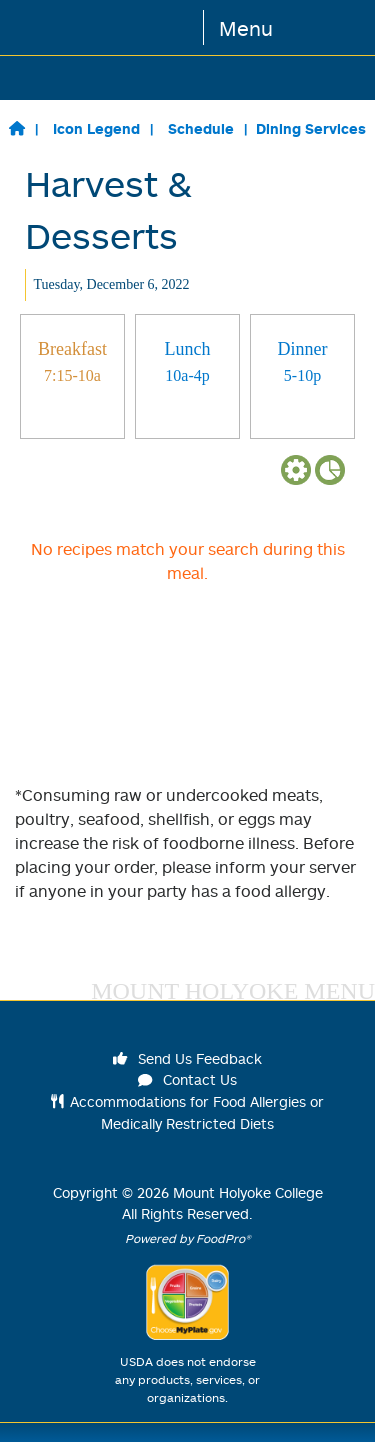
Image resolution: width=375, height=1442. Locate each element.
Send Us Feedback (188, 1058)
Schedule (201, 128)
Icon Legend (96, 128)
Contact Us (188, 1079)
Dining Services (311, 128)
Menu (246, 28)
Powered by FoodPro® (188, 1238)
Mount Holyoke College (248, 1192)
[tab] (72, 376)
